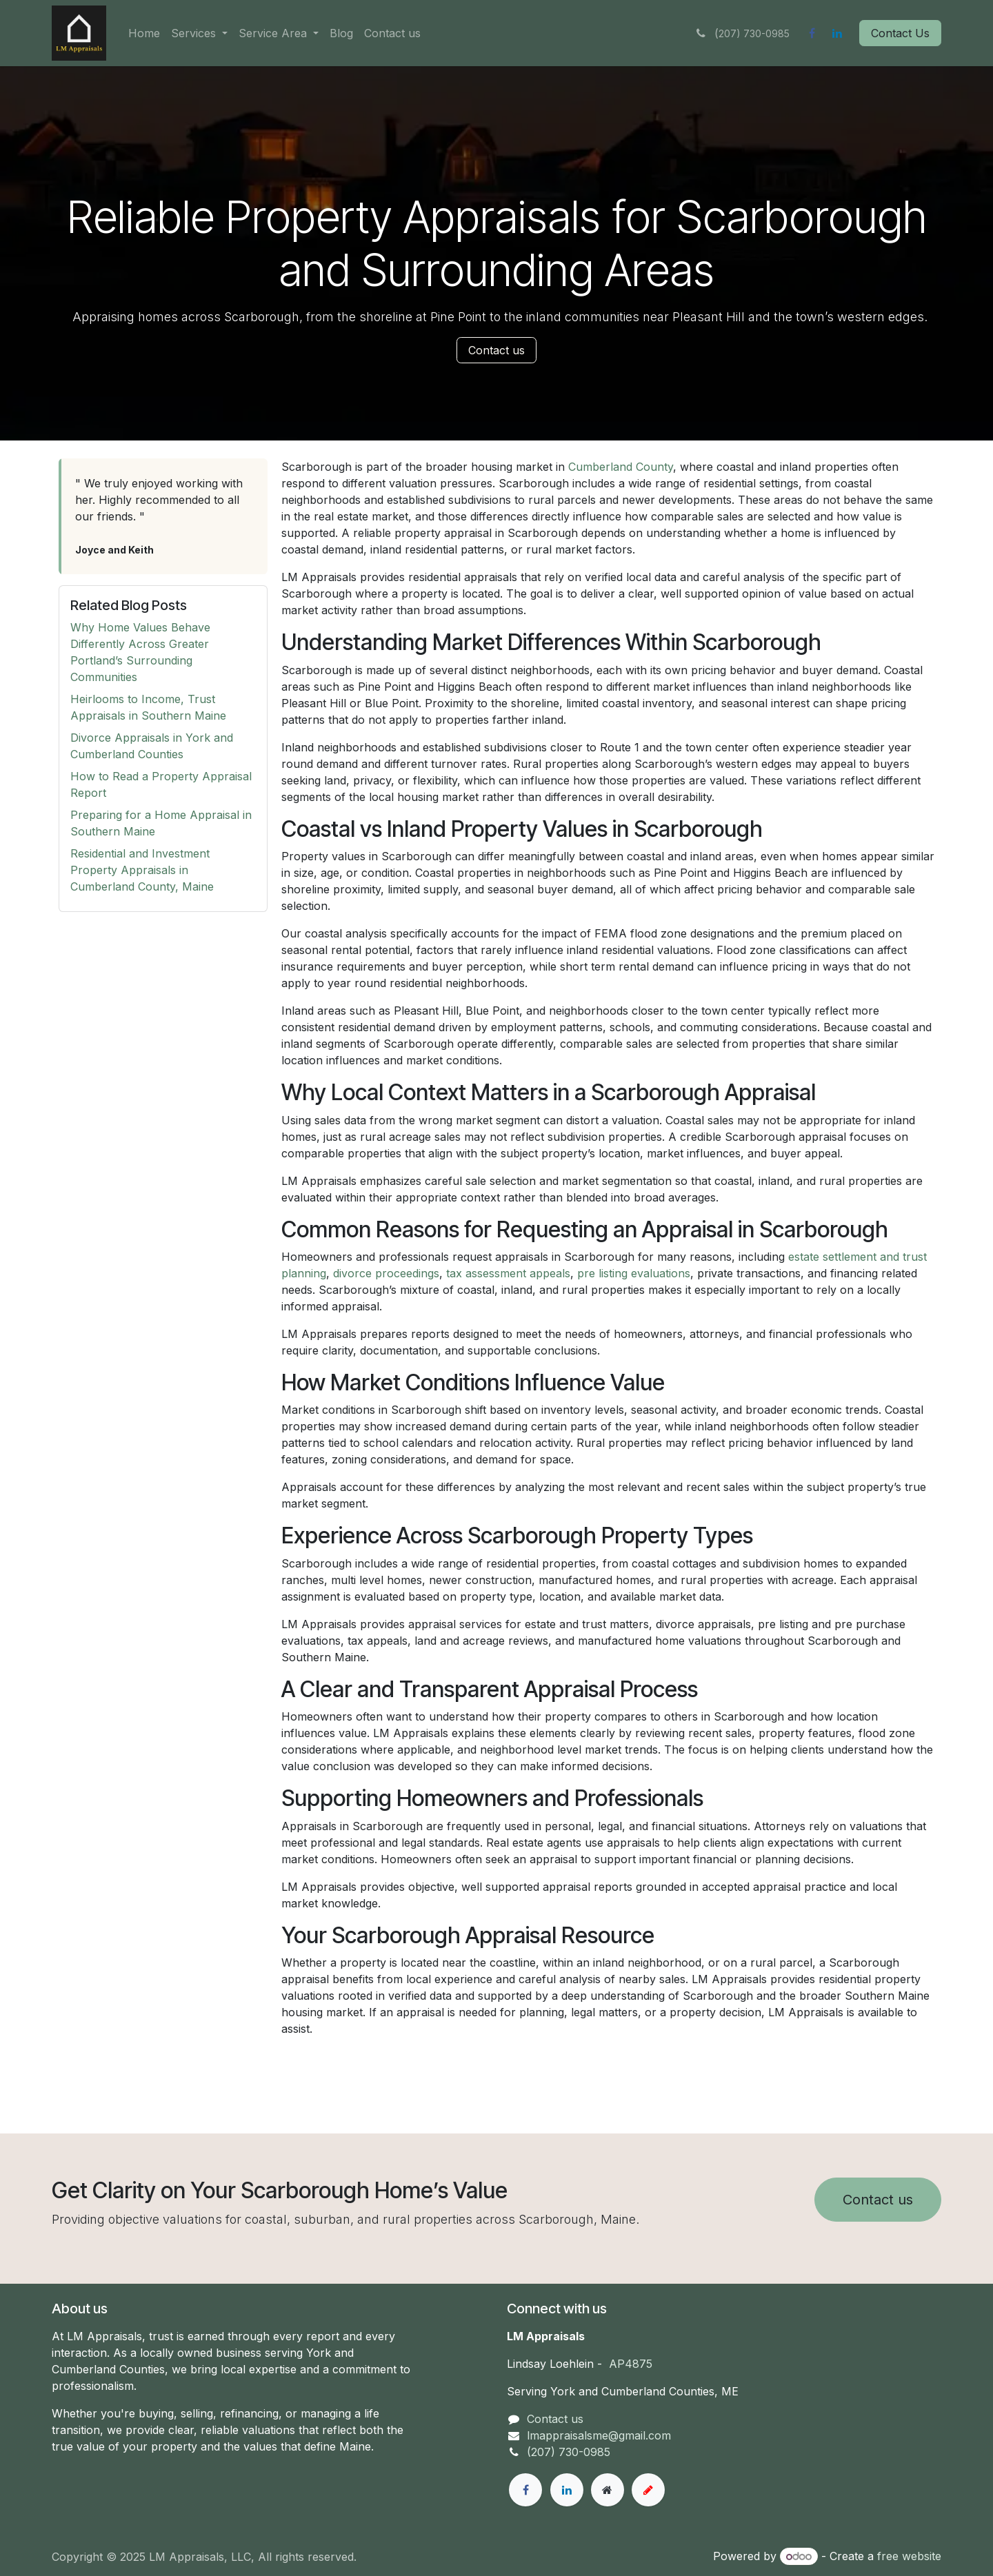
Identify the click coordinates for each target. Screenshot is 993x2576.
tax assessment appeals (508, 1273)
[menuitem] (144, 33)
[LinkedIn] (837, 33)
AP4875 (630, 2364)
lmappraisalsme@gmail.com (599, 2435)
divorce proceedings (386, 1273)
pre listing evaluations (633, 1273)
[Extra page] (607, 2489)
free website (909, 2556)
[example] (648, 2489)
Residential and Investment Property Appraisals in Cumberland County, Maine (142, 869)
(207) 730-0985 (568, 2452)
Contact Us (900, 33)
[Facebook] (812, 33)
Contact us (496, 350)
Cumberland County (620, 467)
